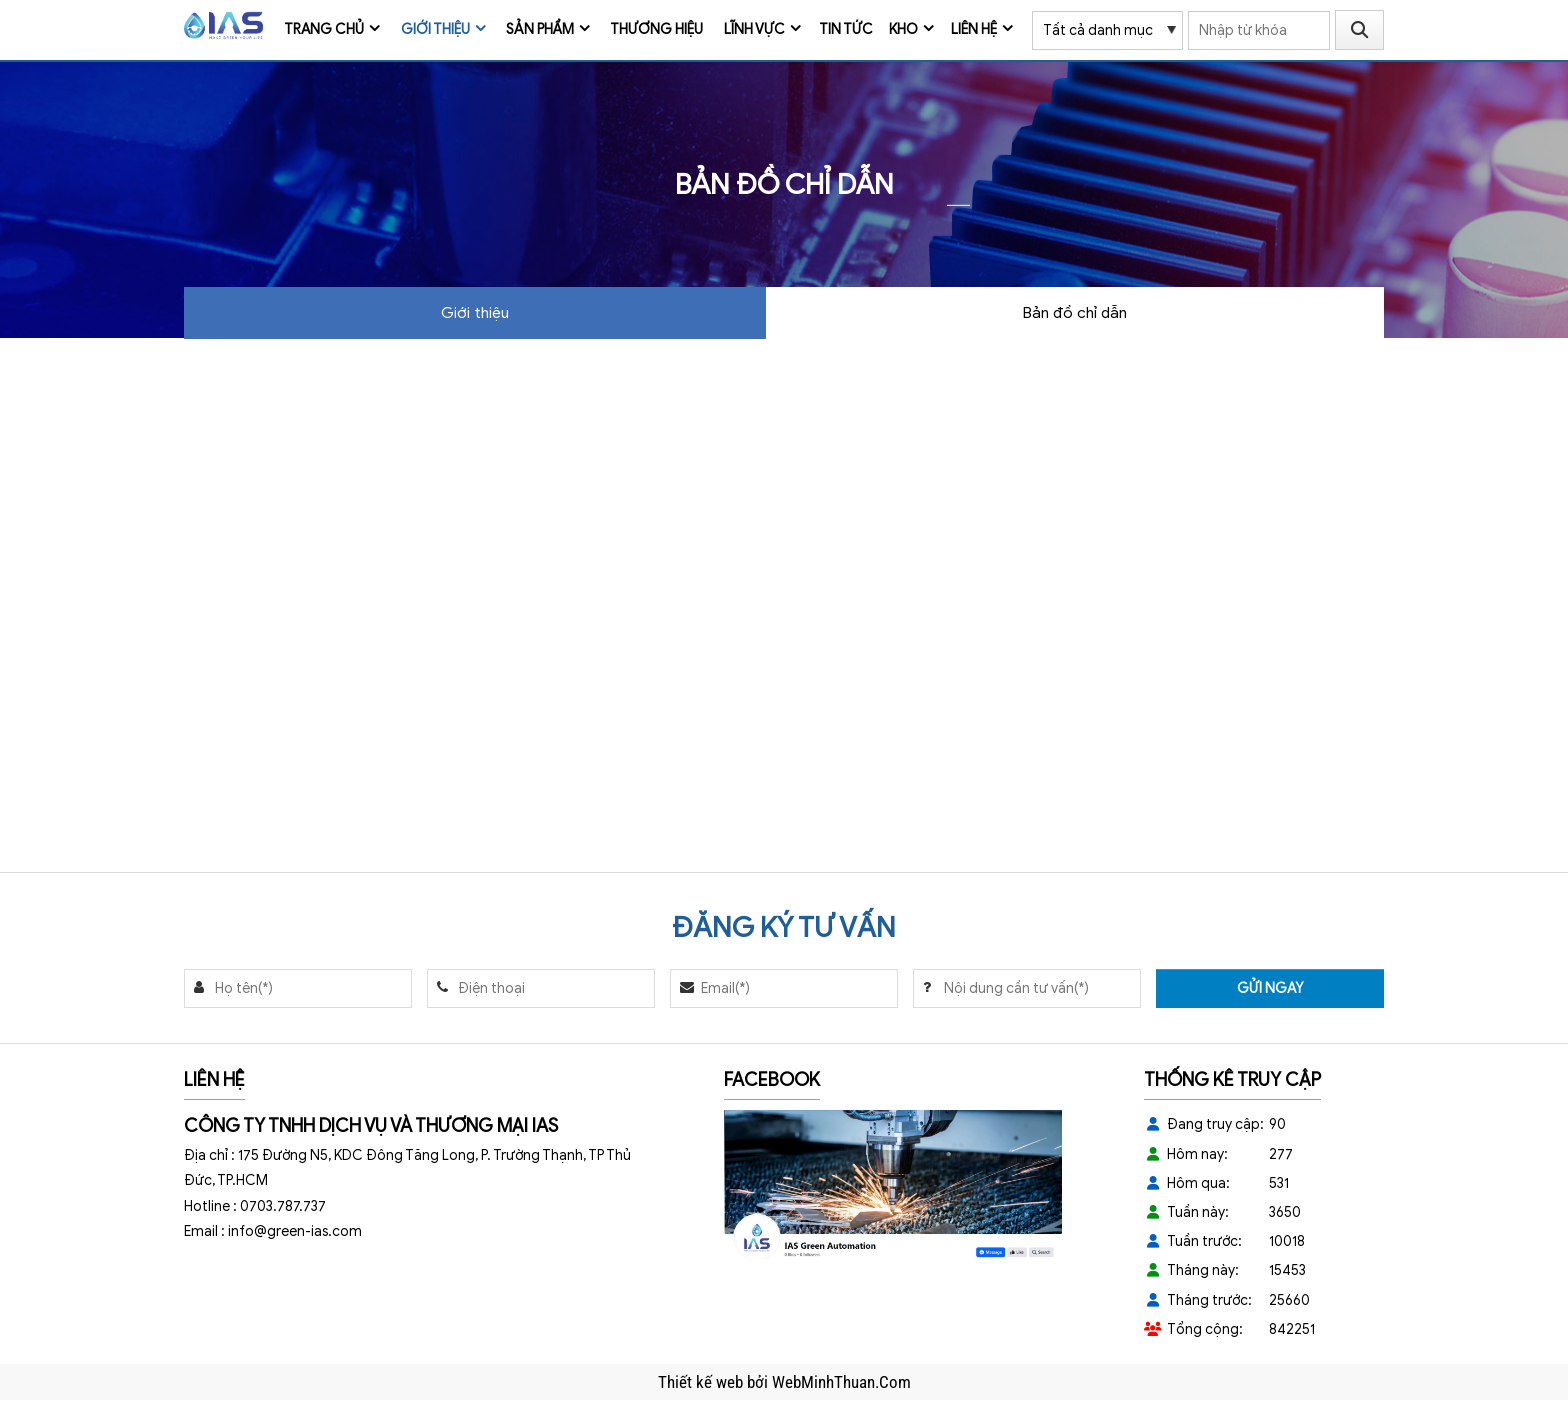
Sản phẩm (540, 29)
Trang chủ (324, 29)
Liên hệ (974, 29)
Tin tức (846, 29)
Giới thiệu (435, 29)
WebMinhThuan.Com (841, 1382)
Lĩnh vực (754, 29)
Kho (903, 29)
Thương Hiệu (656, 29)
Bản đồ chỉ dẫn (1075, 312)
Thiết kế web (702, 1382)
